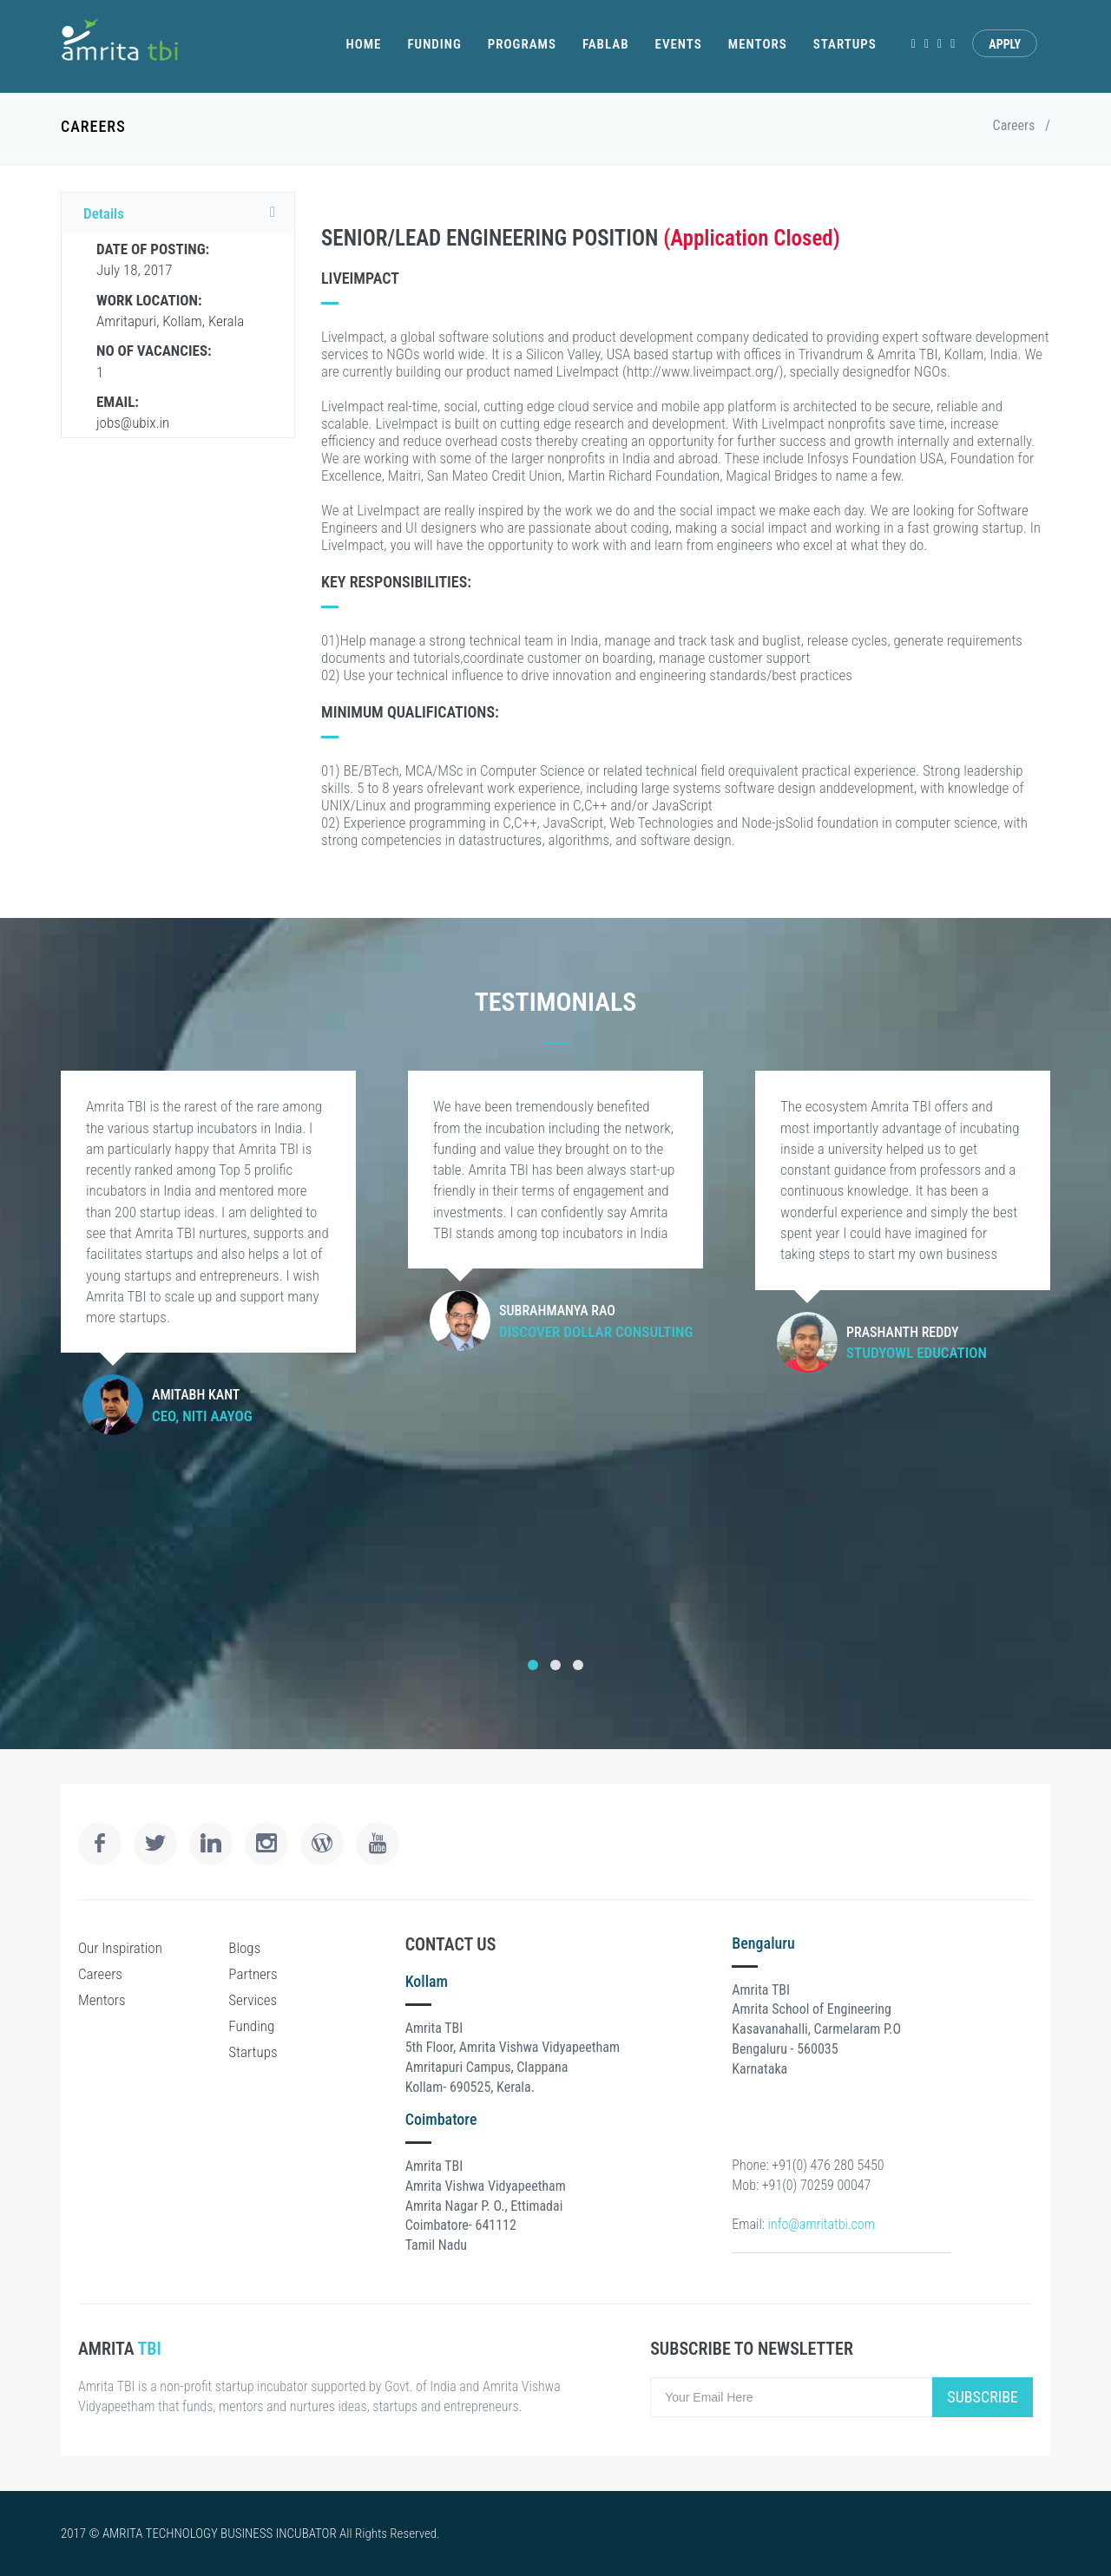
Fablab (605, 44)
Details (184, 212)
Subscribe (982, 2397)
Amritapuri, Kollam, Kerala (170, 311)
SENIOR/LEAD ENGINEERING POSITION (492, 238)
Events (678, 44)
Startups (845, 44)
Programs (522, 44)
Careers (1014, 125)
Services (252, 2000)
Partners (252, 1974)
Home (363, 44)
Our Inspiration (120, 1948)
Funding (434, 44)
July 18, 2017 (152, 259)
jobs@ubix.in (132, 412)
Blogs (244, 1948)
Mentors (757, 44)
